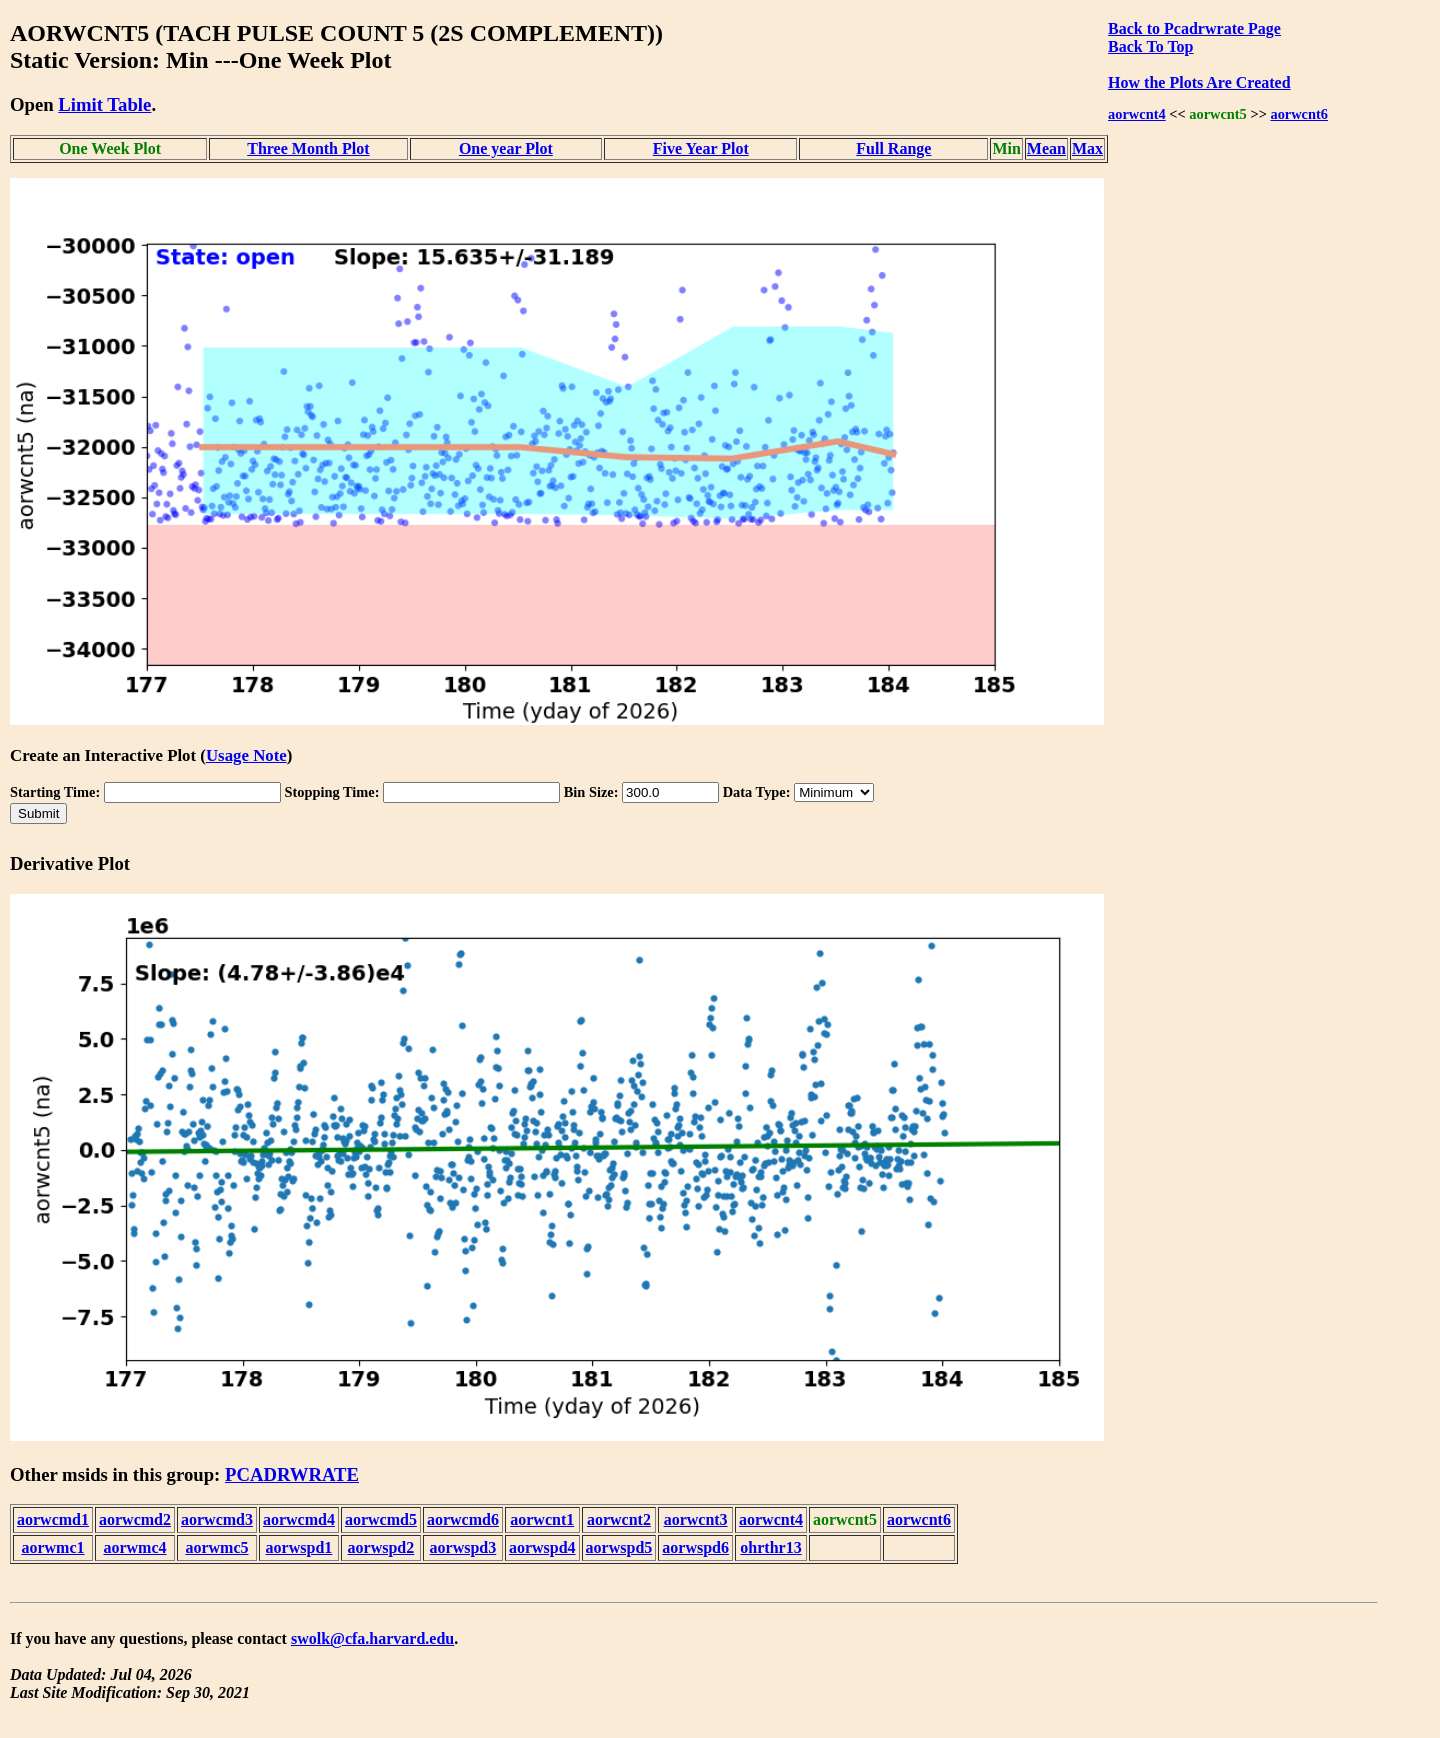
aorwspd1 (299, 1547)
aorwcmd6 (463, 1519)
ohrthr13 (770, 1547)
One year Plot (506, 148)
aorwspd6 (695, 1547)
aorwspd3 (463, 1547)
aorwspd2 (381, 1547)
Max (1087, 148)
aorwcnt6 (1299, 114)
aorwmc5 (216, 1547)
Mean (1046, 148)
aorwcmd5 (381, 1519)
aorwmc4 (134, 1547)
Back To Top (1150, 46)
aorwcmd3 (217, 1519)
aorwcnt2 (619, 1519)
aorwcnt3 (696, 1519)
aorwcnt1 (542, 1519)
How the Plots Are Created (1199, 82)
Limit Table (104, 104)
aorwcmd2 (135, 1519)
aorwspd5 (619, 1547)
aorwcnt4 (1137, 114)
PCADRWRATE (292, 1474)
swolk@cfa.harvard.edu (372, 1638)
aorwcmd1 (53, 1519)
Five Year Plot (701, 148)
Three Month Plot (308, 148)
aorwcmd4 (299, 1519)
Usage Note (246, 755)
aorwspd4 (542, 1547)
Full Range (893, 148)
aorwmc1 (52, 1547)
